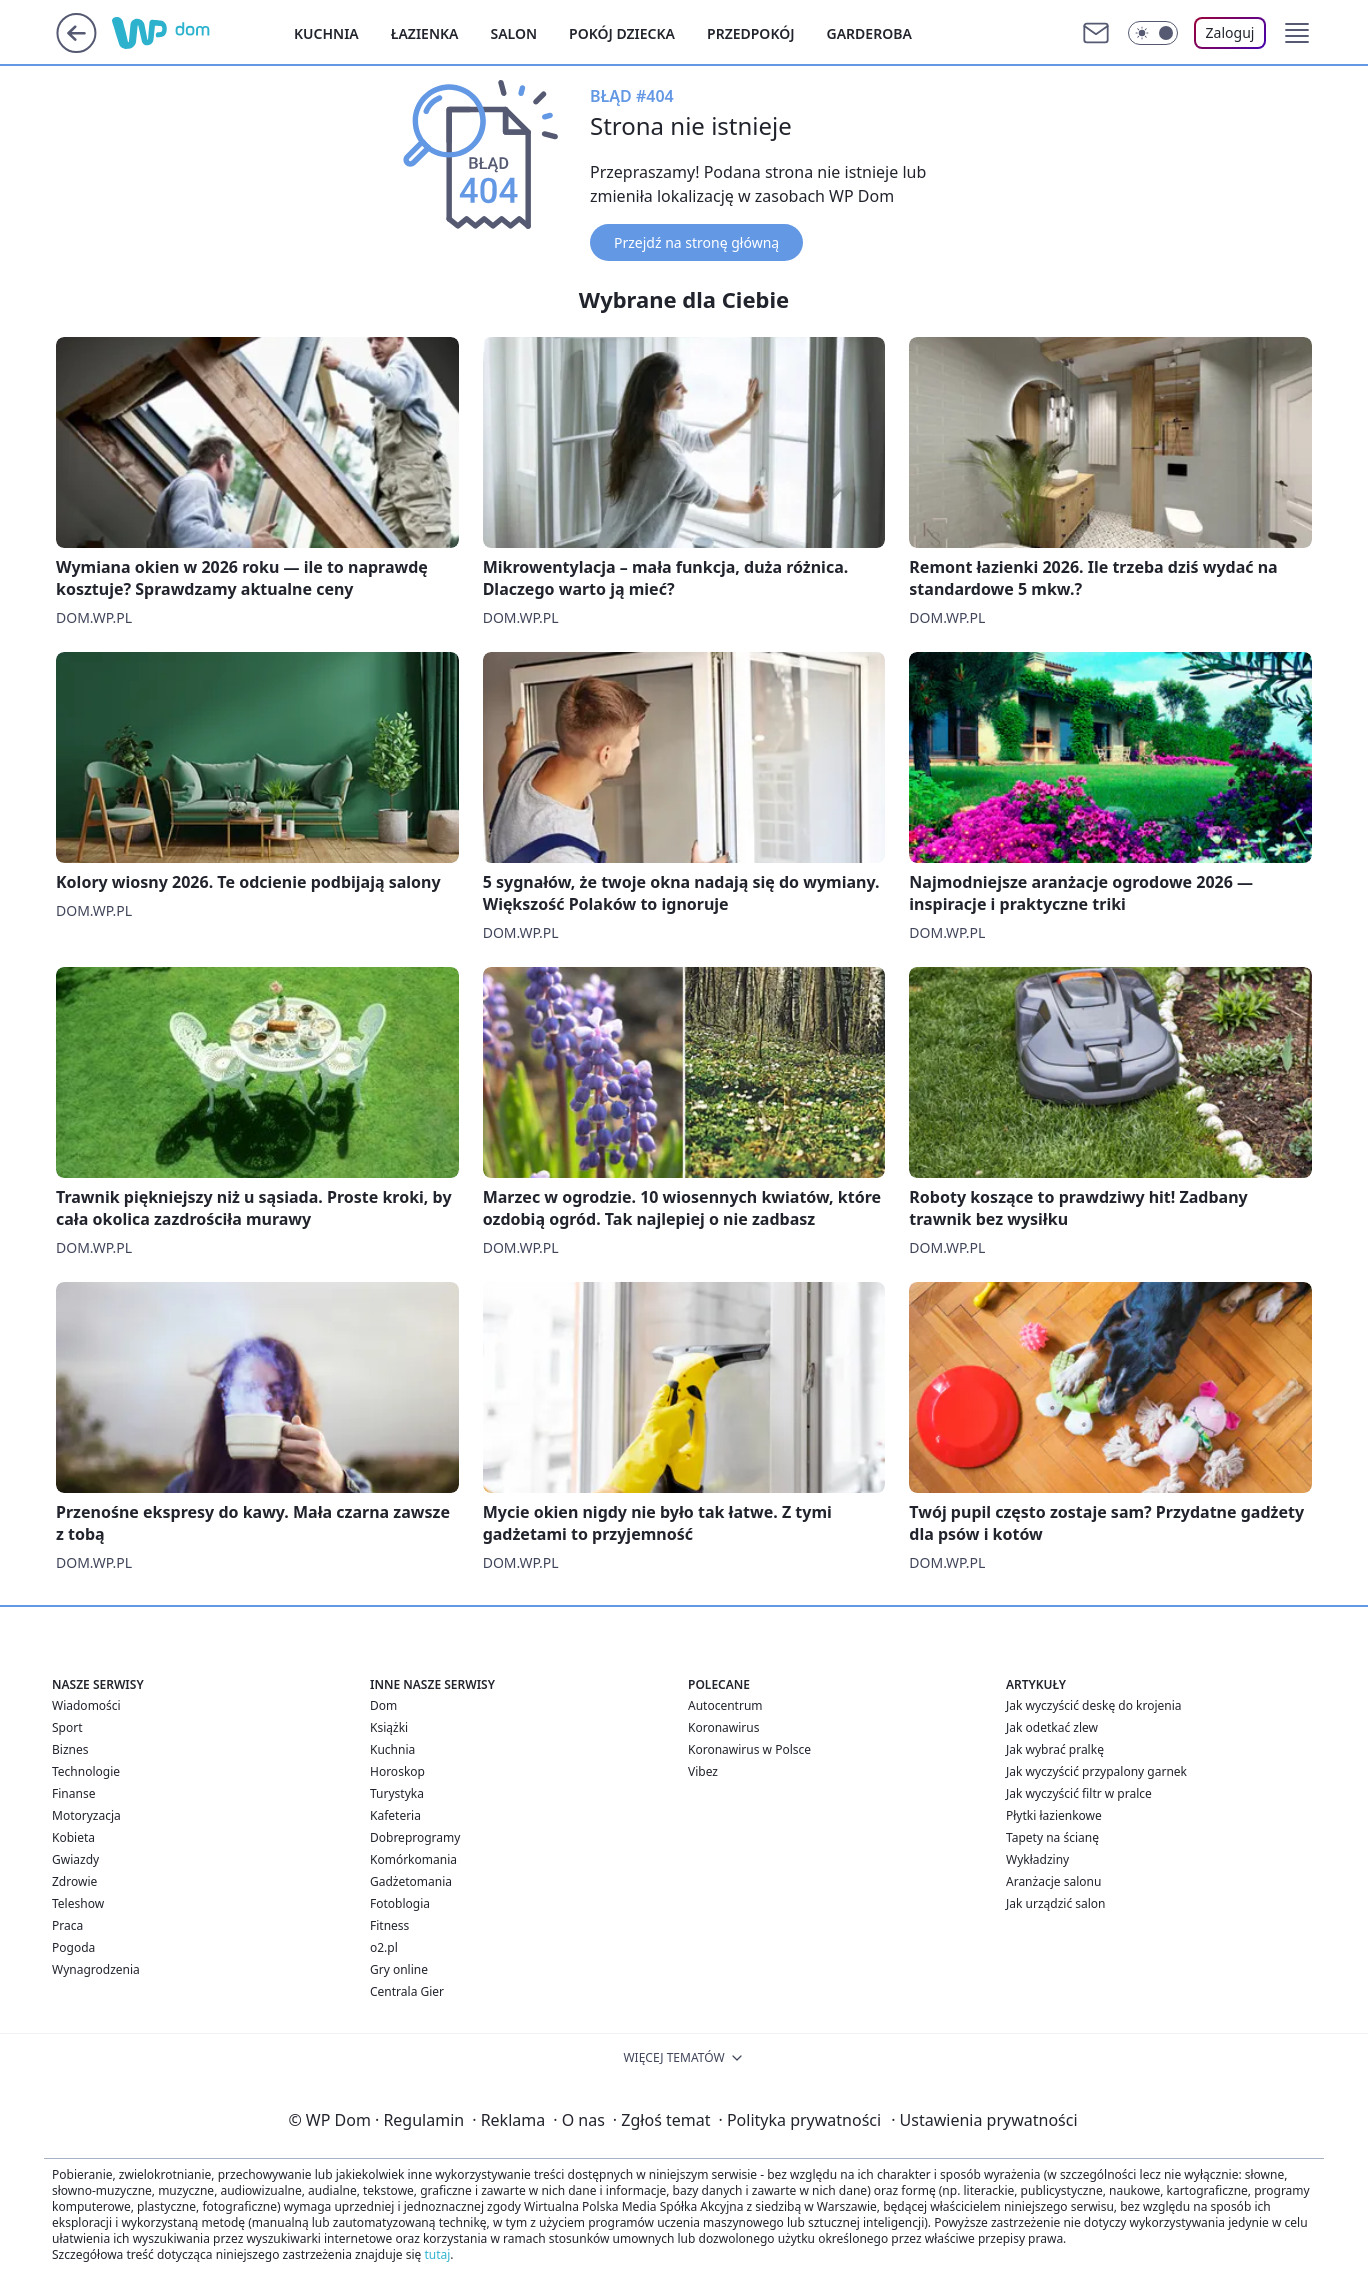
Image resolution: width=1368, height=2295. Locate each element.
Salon (513, 33)
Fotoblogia (400, 1903)
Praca (67, 1925)
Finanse (73, 1793)
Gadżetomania (411, 1881)
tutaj (437, 2254)
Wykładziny (1037, 1859)
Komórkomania (413, 1859)
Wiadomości (86, 1705)
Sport (67, 1727)
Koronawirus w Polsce (749, 1749)
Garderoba (869, 33)
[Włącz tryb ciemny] (1153, 33)
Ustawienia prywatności (984, 2120)
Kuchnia (326, 33)
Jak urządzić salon (1056, 1903)
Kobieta (73, 1837)
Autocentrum (725, 1705)
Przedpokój (751, 33)
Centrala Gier (407, 1991)
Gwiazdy (75, 1859)
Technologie (86, 1771)
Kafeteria (395, 1815)
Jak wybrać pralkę (1055, 1749)
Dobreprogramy (415, 1837)
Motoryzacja (86, 1815)
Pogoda (73, 1947)
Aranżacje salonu (1053, 1881)
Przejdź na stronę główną (696, 242)
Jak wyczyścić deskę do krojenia (1094, 1705)
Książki (389, 1727)
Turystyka (397, 1793)
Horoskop (397, 1771)
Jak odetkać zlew (1052, 1727)
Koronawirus (723, 1727)
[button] (1297, 33)
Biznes (70, 1749)
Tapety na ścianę (1052, 1837)
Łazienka (425, 33)
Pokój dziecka (622, 33)
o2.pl (384, 1947)
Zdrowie (74, 1881)
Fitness (389, 1925)
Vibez (703, 1771)
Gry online (399, 1969)
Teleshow (78, 1903)
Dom (383, 1705)
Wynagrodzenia (96, 1969)
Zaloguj (1230, 32)
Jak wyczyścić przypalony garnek (1096, 1771)
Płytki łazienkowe (1054, 1815)
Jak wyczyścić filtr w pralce (1079, 1793)
